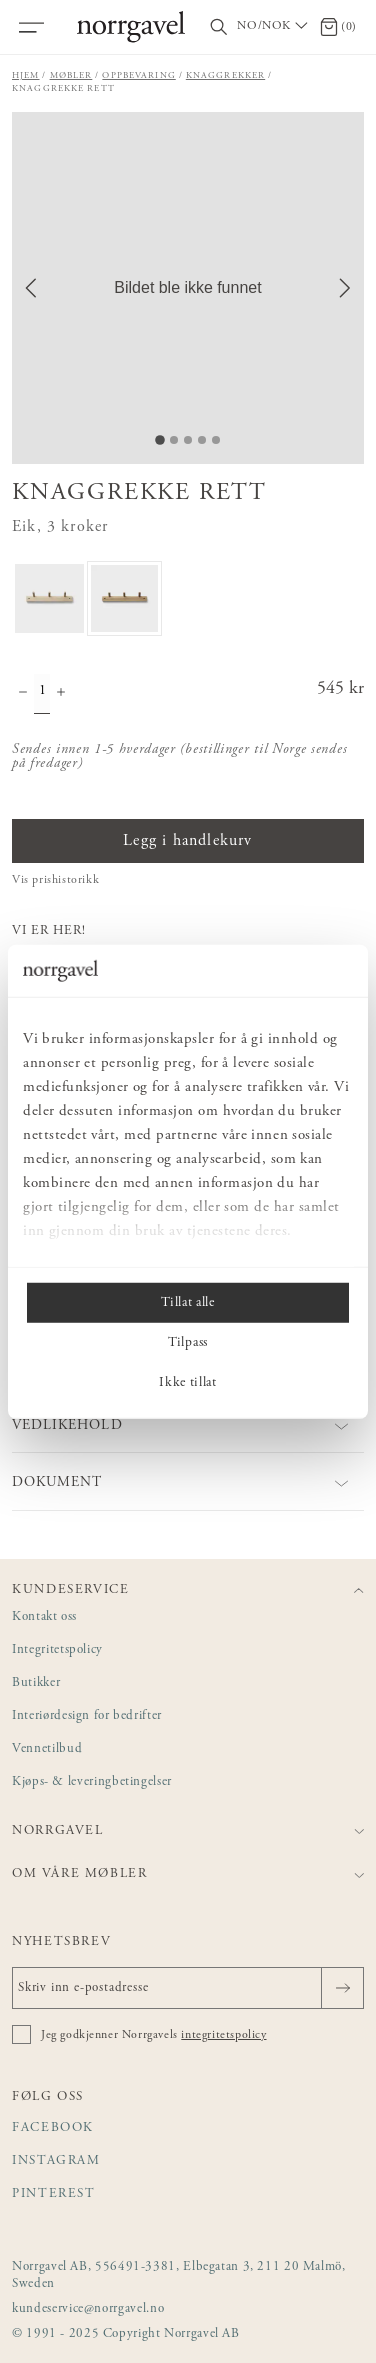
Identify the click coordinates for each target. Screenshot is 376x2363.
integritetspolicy (223, 2035)
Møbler (71, 75)
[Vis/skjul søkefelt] (219, 27)
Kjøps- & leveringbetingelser (92, 1782)
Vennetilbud (47, 1749)
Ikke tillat (187, 1383)
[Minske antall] (23, 694)
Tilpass (188, 1343)
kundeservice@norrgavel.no (88, 2309)
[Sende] (342, 1988)
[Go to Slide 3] (188, 440)
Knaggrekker (225, 75)
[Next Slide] (345, 288)
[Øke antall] (61, 694)
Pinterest (54, 2194)
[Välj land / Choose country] (274, 27)
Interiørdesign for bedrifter (87, 1716)
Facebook (53, 2128)
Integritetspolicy (57, 1650)
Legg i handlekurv (187, 841)
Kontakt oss (44, 1617)
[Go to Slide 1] (160, 440)
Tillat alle (187, 1303)
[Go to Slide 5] (216, 440)
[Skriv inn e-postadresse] (188, 1988)
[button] (188, 288)
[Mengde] (42, 694)
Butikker (36, 1683)
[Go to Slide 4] (202, 440)
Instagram (56, 2161)
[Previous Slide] (31, 288)
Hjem (26, 75)
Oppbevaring (138, 75)
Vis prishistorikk (55, 880)
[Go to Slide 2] (174, 440)
